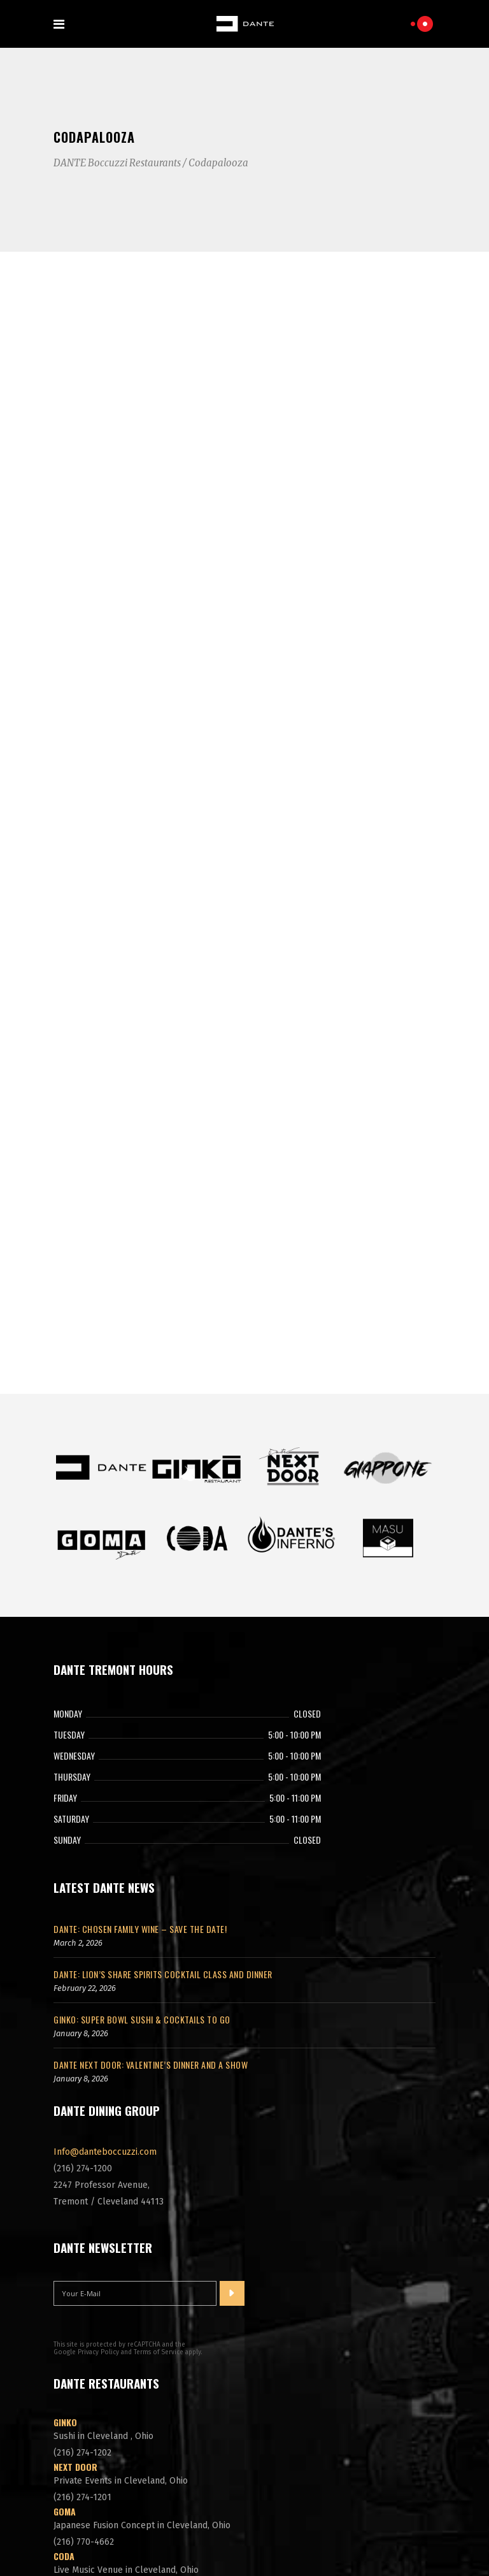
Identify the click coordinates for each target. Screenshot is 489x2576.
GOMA (64, 2313)
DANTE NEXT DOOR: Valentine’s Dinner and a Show (150, 1867)
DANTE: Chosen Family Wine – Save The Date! (140, 1731)
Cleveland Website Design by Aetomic (244, 2540)
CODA (63, 2358)
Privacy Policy (98, 2155)
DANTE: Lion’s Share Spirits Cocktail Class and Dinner (163, 1776)
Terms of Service (158, 2155)
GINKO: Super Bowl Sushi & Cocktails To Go (141, 1821)
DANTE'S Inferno (86, 2403)
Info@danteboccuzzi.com (105, 1954)
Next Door (75, 2269)
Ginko (65, 2224)
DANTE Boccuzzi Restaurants (117, 163)
